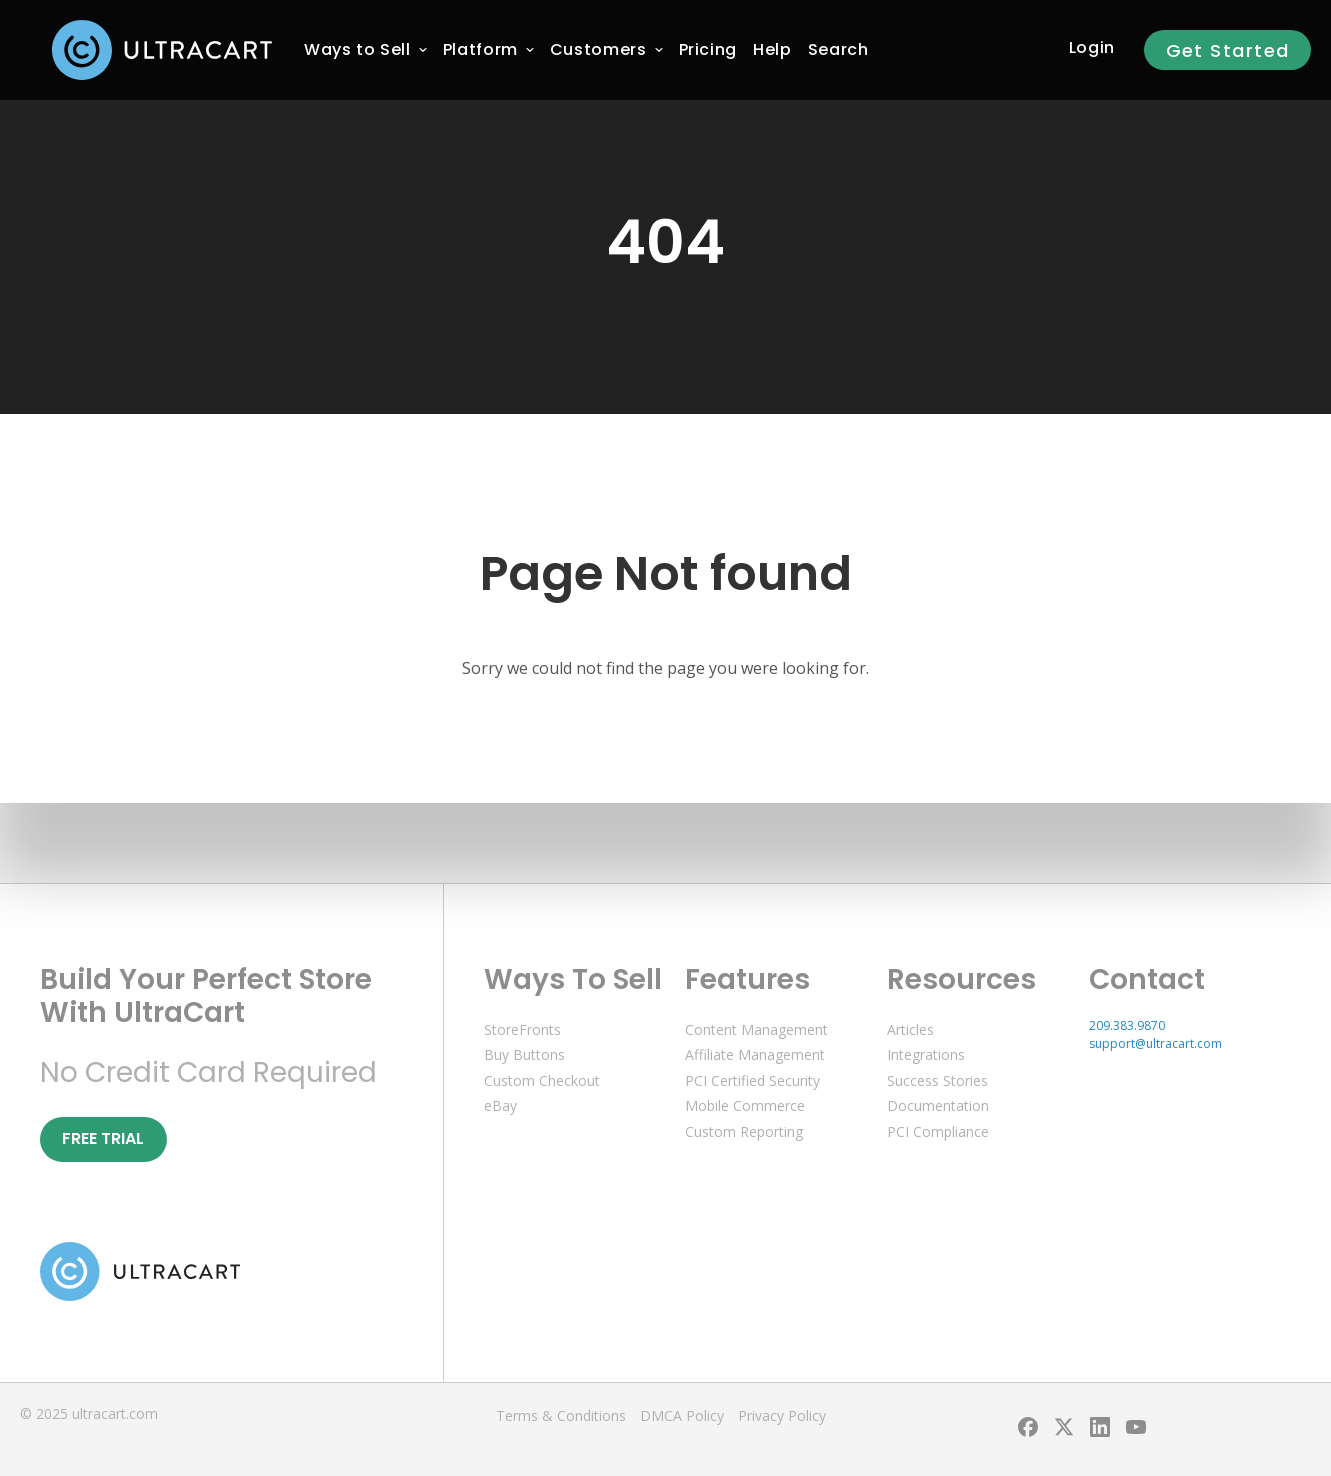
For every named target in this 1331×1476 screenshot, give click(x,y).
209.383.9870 (1127, 1025)
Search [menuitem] (838, 49)
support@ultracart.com (1155, 1043)
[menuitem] (357, 50)
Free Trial (103, 1138)
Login (1092, 47)
